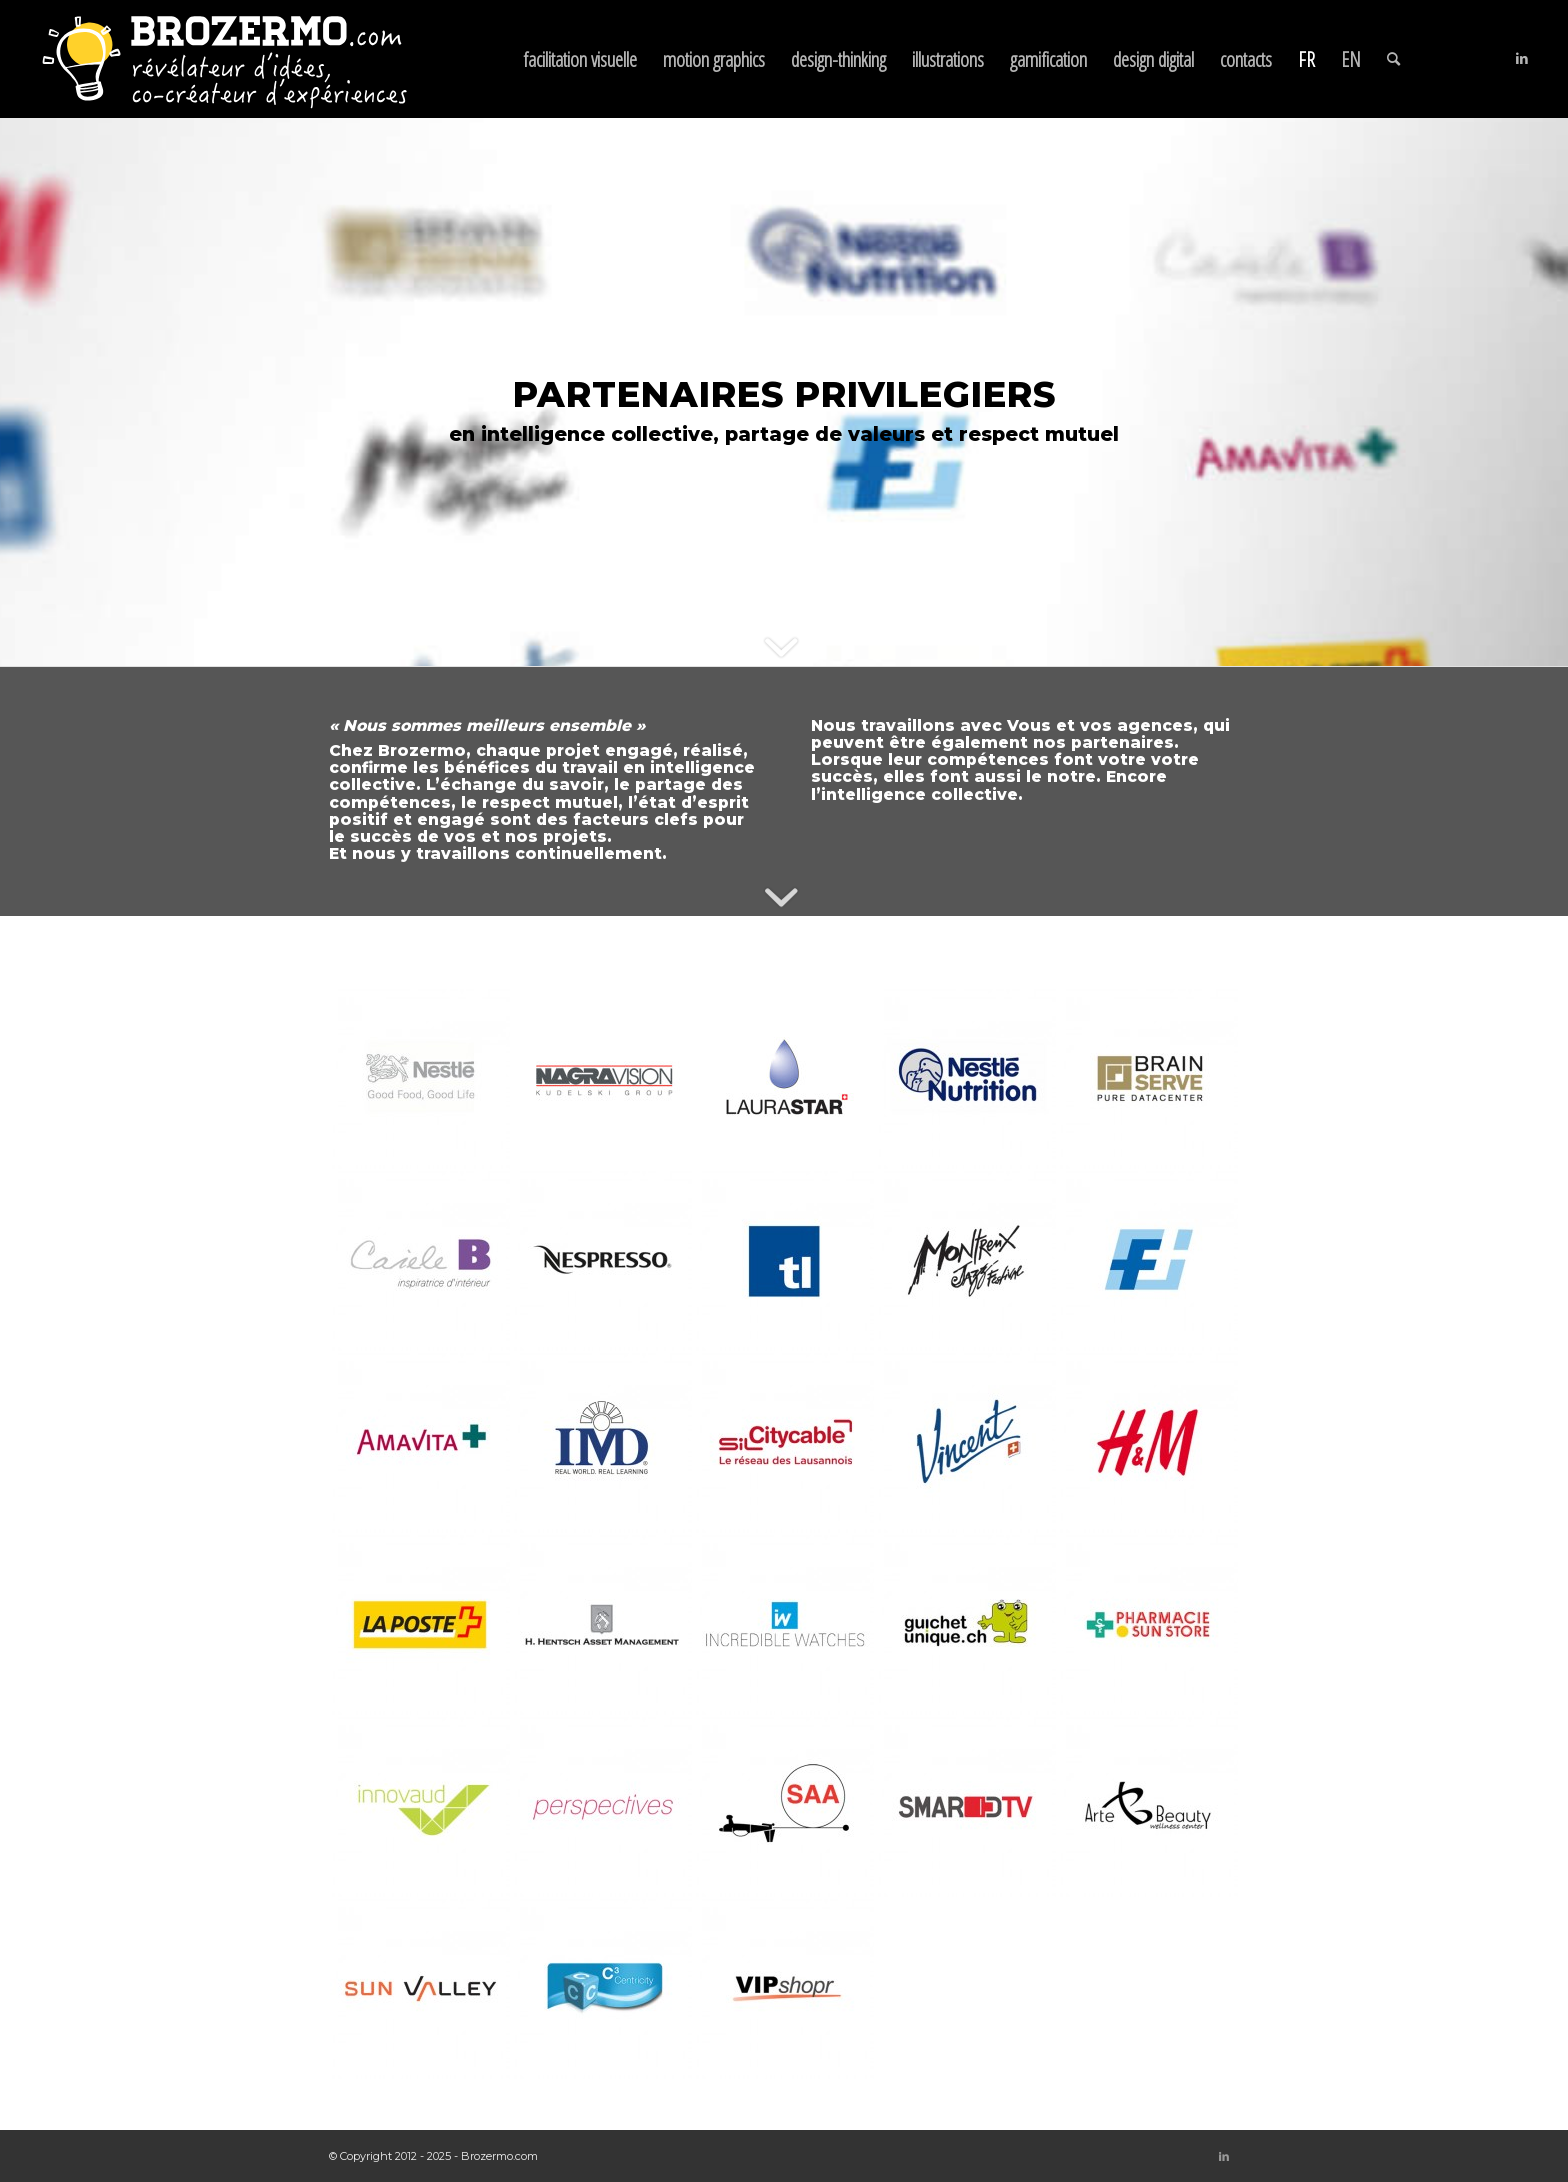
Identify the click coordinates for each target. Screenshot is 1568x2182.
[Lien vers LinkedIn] (1522, 58)
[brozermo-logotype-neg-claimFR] (224, 59)
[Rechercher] (1393, 59)
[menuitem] (580, 59)
